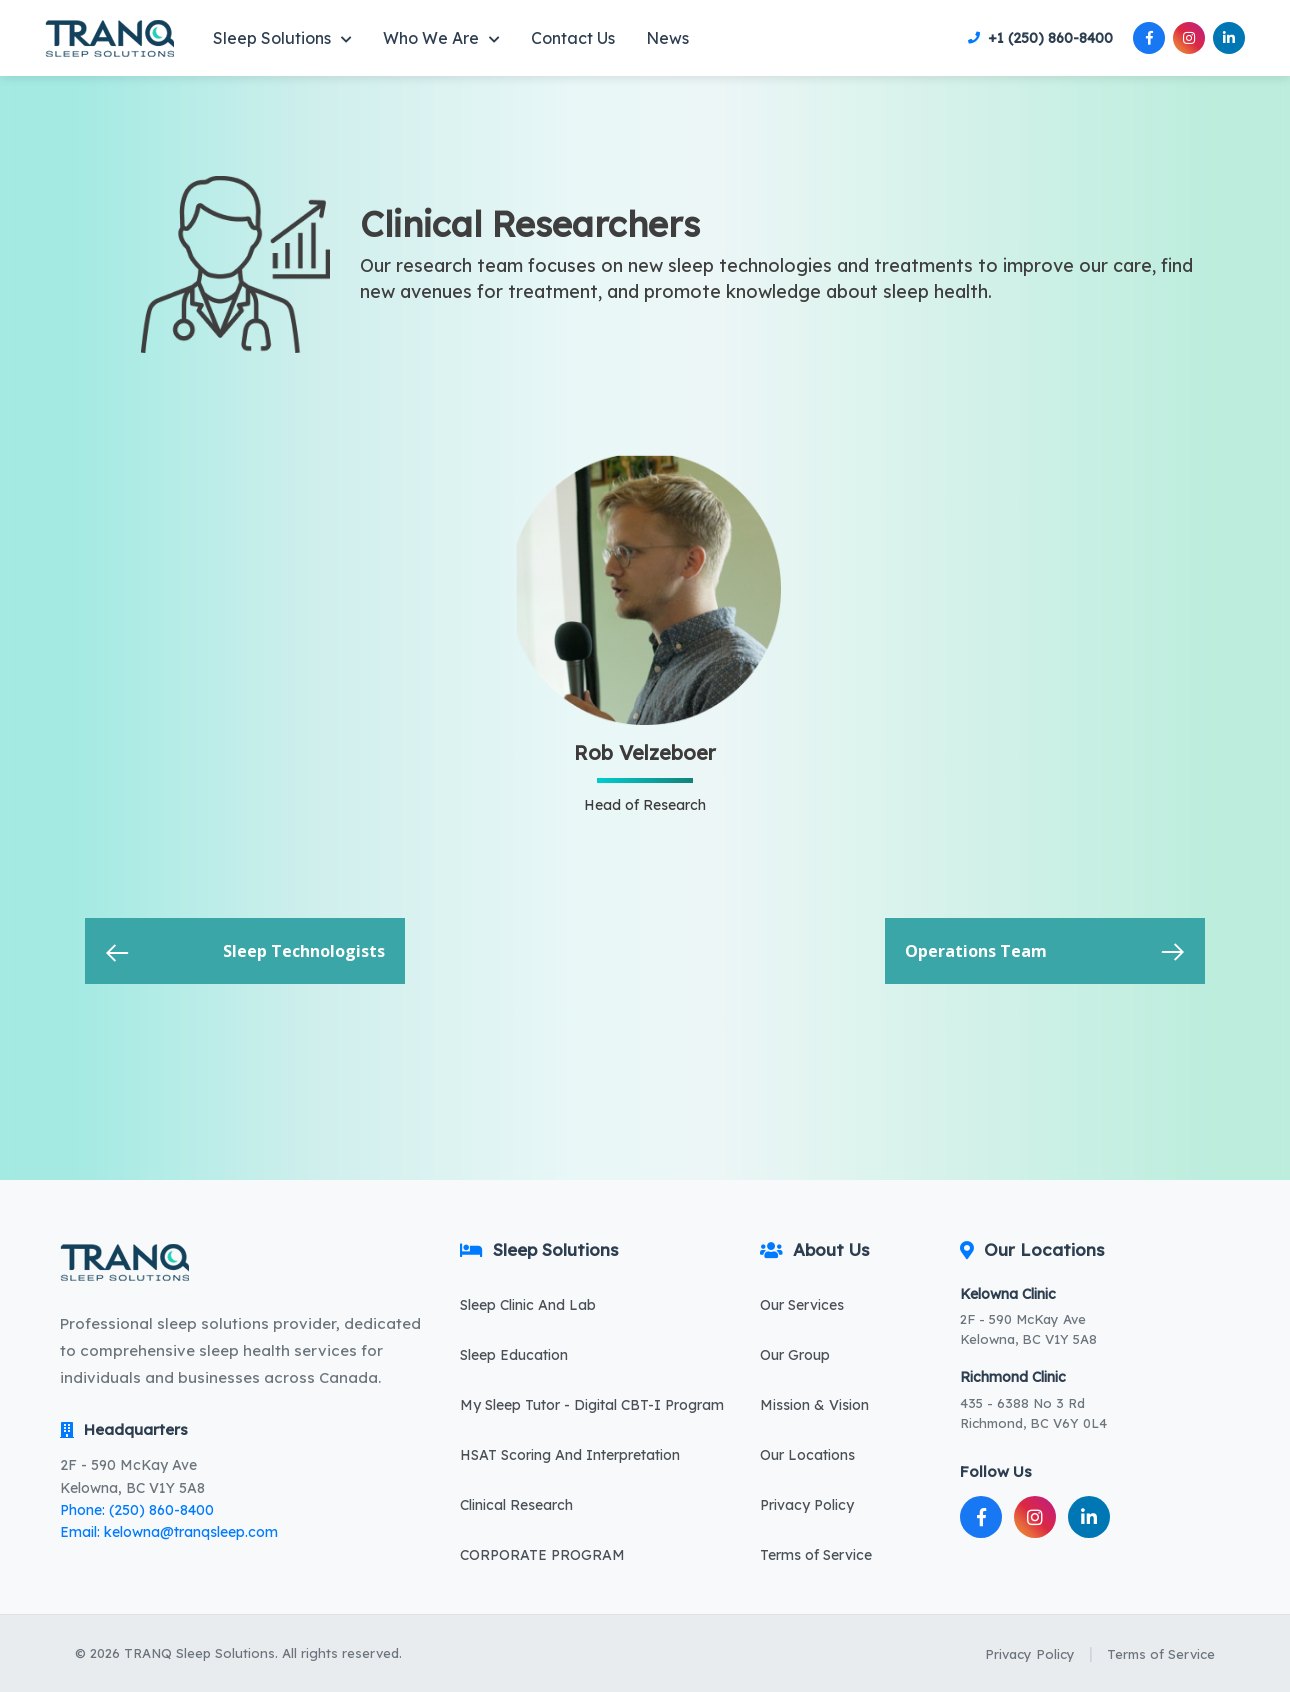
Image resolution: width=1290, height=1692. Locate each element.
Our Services (802, 1305)
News (667, 38)
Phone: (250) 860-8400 (137, 1510)
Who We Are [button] (441, 38)
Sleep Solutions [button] (282, 38)
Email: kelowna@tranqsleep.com (169, 1532)
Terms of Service (816, 1555)
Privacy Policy (807, 1505)
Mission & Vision (814, 1405)
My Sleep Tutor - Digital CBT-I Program (592, 1405)
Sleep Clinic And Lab (528, 1305)
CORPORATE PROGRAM (542, 1555)
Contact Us (573, 38)
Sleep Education (514, 1355)
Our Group (795, 1355)
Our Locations (807, 1455)
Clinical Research (516, 1505)
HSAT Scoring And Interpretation (570, 1455)
